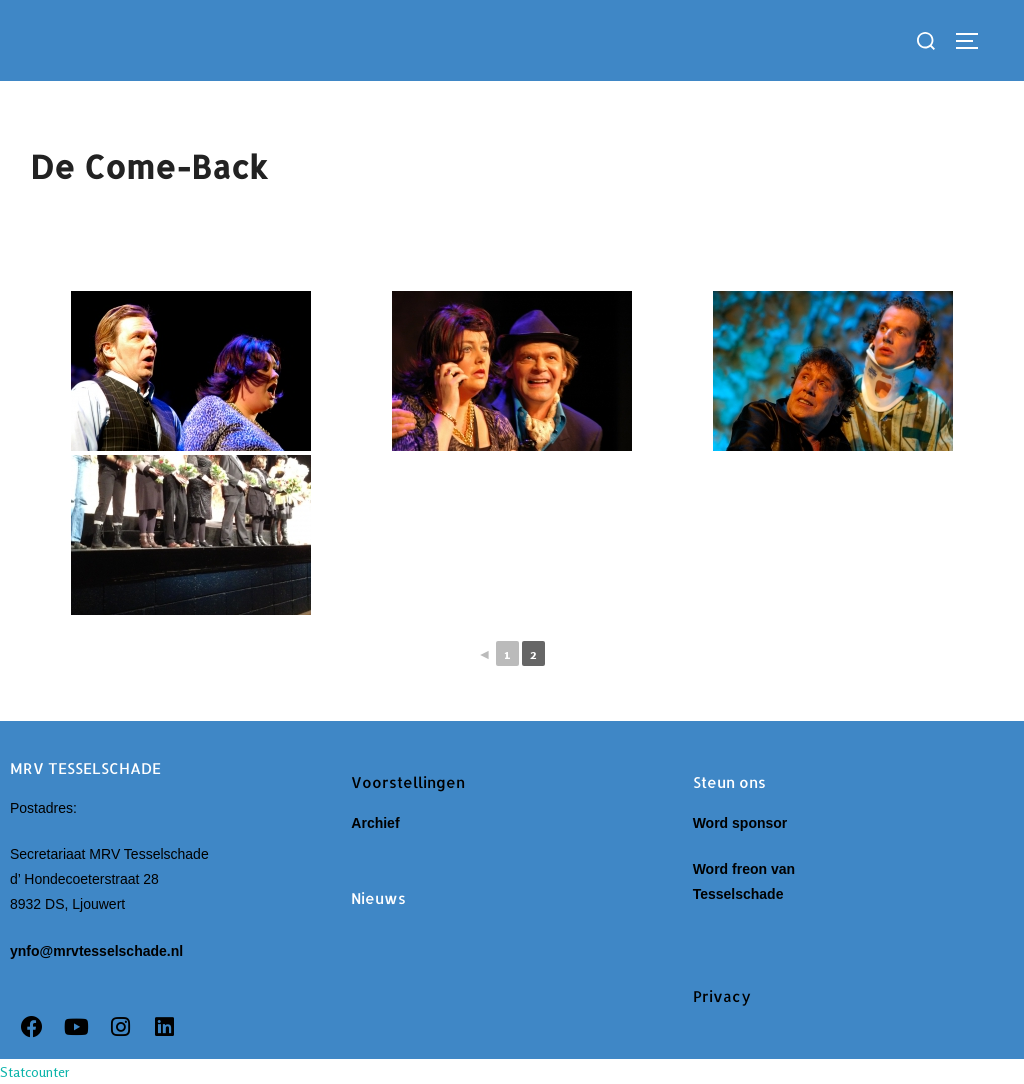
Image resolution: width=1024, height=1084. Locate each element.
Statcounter (35, 1071)
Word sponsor (740, 823)
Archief (379, 823)
